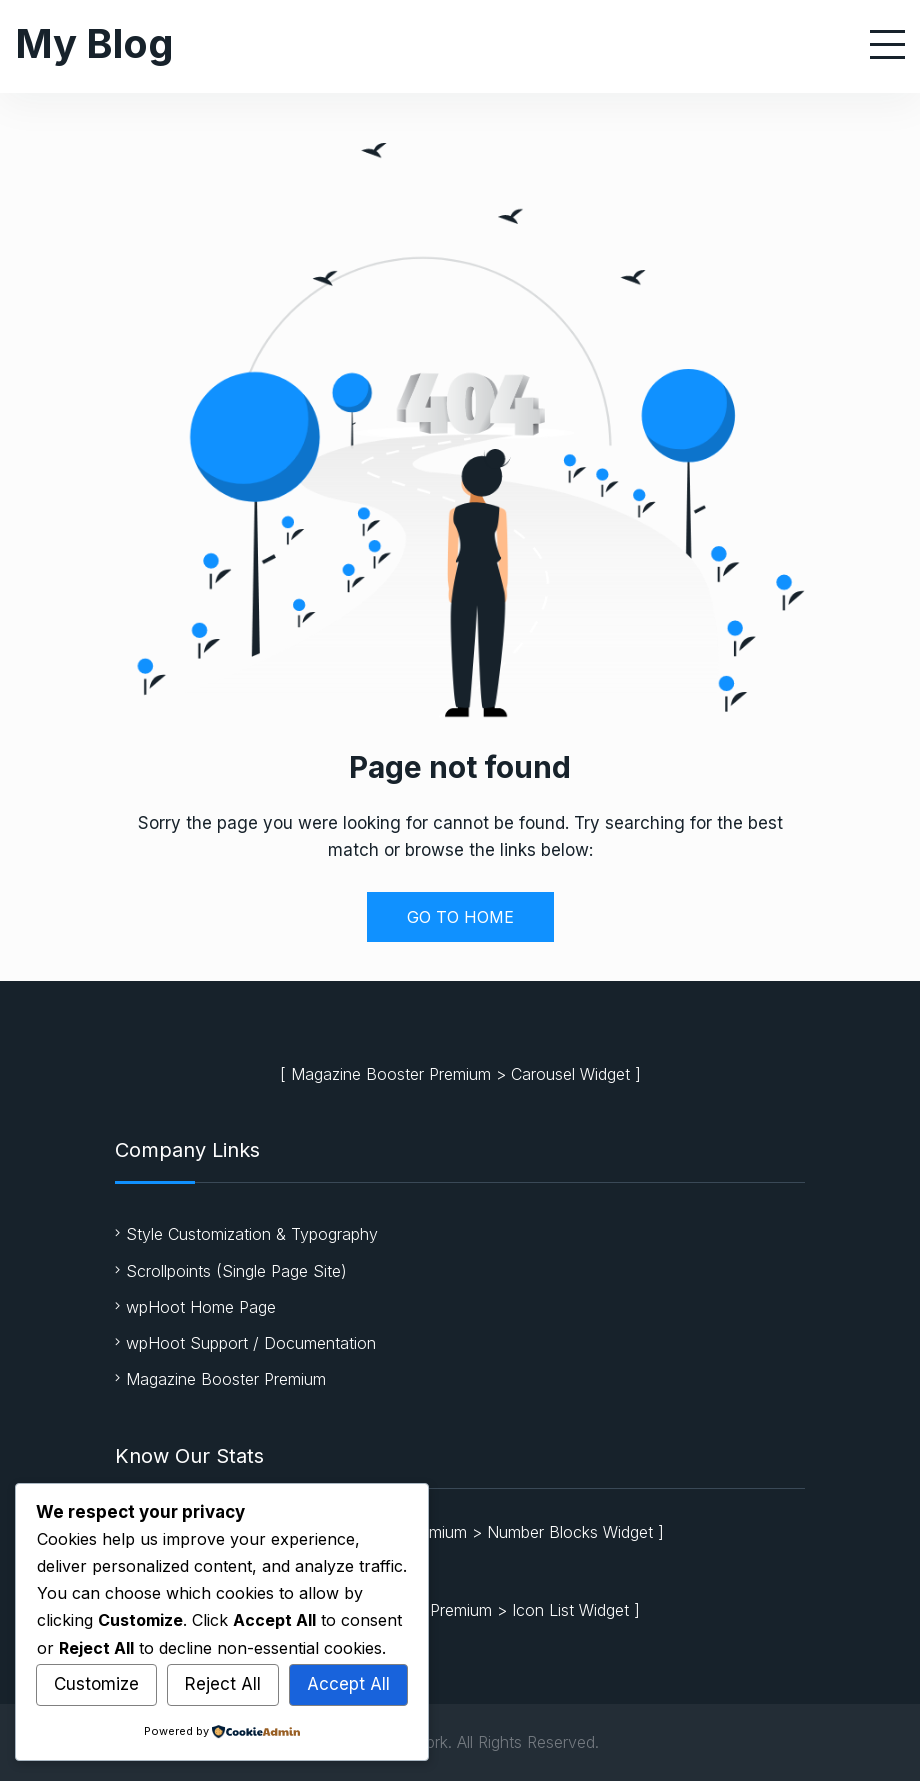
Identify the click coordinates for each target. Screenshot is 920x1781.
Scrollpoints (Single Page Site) (236, 1271)
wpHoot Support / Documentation (251, 1343)
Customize (96, 1684)
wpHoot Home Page (201, 1307)
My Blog (94, 43)
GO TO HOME (460, 917)
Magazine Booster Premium (391, 1074)
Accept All (348, 1684)
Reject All (223, 1684)
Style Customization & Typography (252, 1234)
